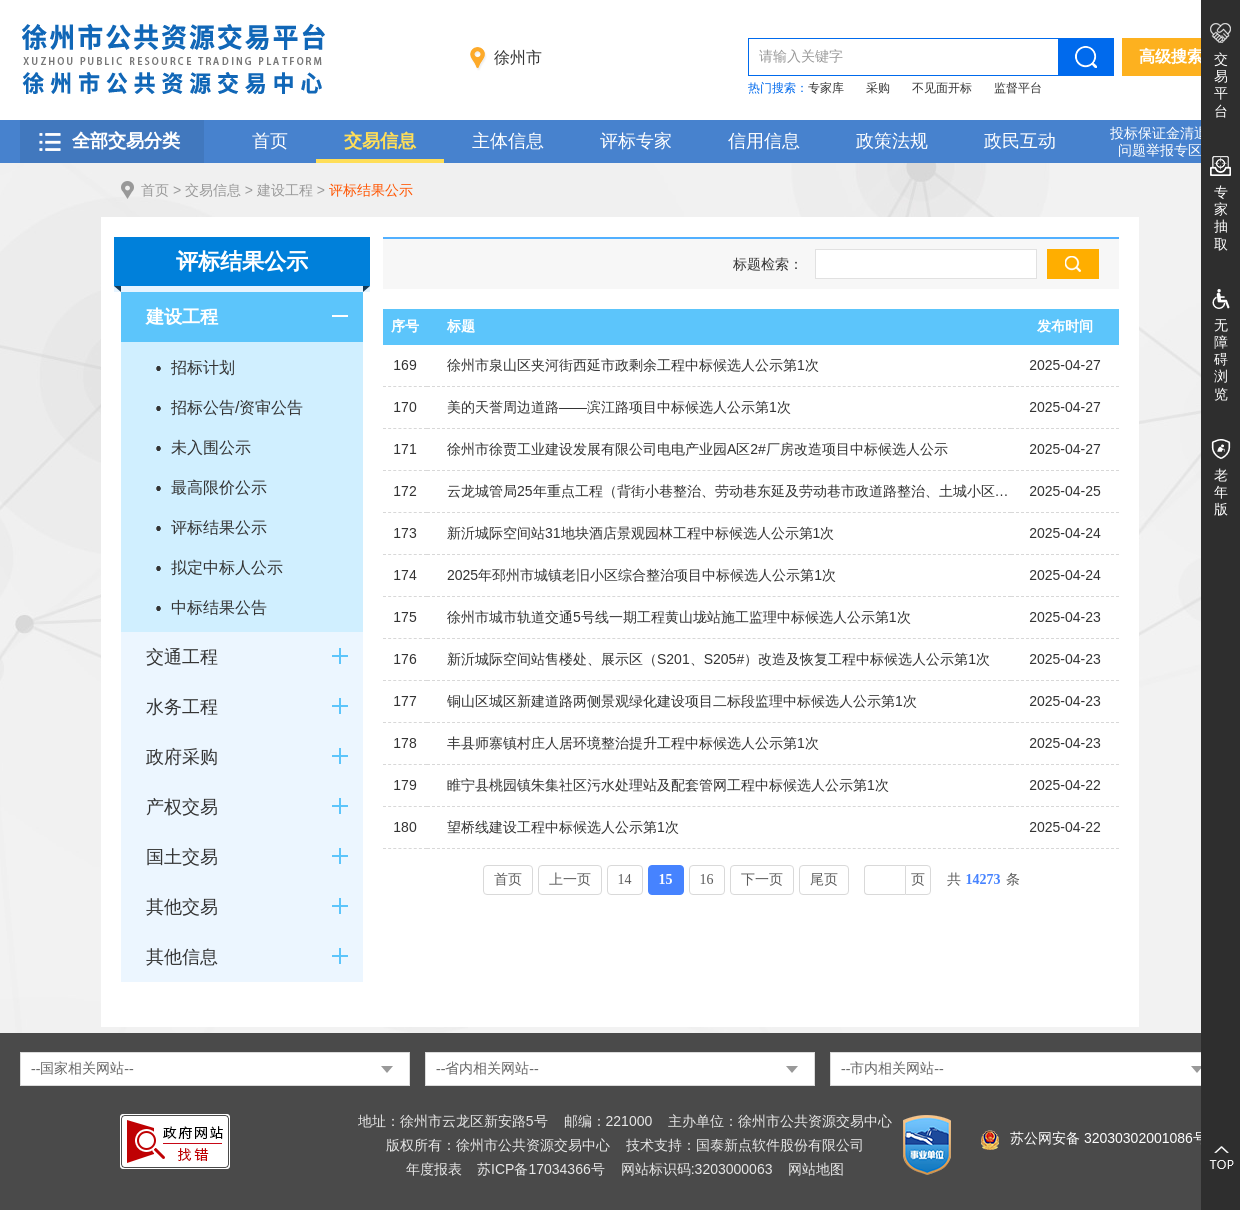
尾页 (824, 879)
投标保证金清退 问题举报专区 (1159, 141)
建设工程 (285, 190)
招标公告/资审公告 (237, 407)
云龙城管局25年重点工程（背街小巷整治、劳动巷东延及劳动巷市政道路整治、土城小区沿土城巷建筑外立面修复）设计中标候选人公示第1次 (729, 491)
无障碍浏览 (1221, 359)
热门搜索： (778, 88)
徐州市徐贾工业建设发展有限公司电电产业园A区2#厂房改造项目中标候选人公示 (697, 449)
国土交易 (182, 857)
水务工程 (182, 707)
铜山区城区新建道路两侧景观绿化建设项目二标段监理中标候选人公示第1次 (682, 701)
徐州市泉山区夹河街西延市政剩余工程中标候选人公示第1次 (633, 365)
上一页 (570, 879)
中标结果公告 (219, 607)
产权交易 (182, 807)
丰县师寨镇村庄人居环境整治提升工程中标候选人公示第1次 (633, 743)
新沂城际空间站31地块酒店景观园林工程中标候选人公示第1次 (640, 533)
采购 (878, 88)
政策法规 (892, 141)
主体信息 (508, 141)
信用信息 (764, 141)
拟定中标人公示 (227, 567)
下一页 (762, 879)
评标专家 (636, 141)
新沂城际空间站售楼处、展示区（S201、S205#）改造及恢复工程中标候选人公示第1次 (718, 659)
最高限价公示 (219, 487)
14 (625, 879)
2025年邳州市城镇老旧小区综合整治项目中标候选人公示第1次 (641, 575)
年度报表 (434, 1169)
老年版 (1221, 492)
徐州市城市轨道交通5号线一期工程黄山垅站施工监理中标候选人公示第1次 (679, 617)
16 (707, 879)
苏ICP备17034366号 (541, 1169)
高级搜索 (1171, 56)
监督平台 (1018, 88)
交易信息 (380, 141)
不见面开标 (942, 88)
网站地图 (816, 1169)
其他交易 (182, 907)
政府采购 (182, 757)
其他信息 (182, 957)
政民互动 (1020, 141)
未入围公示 (211, 447)
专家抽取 (1221, 218)
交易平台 (1221, 85)
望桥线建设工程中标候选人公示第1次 (563, 827)
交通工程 (182, 657)
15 (666, 879)
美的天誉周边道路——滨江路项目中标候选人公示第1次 (619, 407)
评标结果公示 (371, 190)
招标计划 (203, 367)
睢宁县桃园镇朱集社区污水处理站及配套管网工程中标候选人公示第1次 (668, 785)
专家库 (826, 88)
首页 (270, 141)
